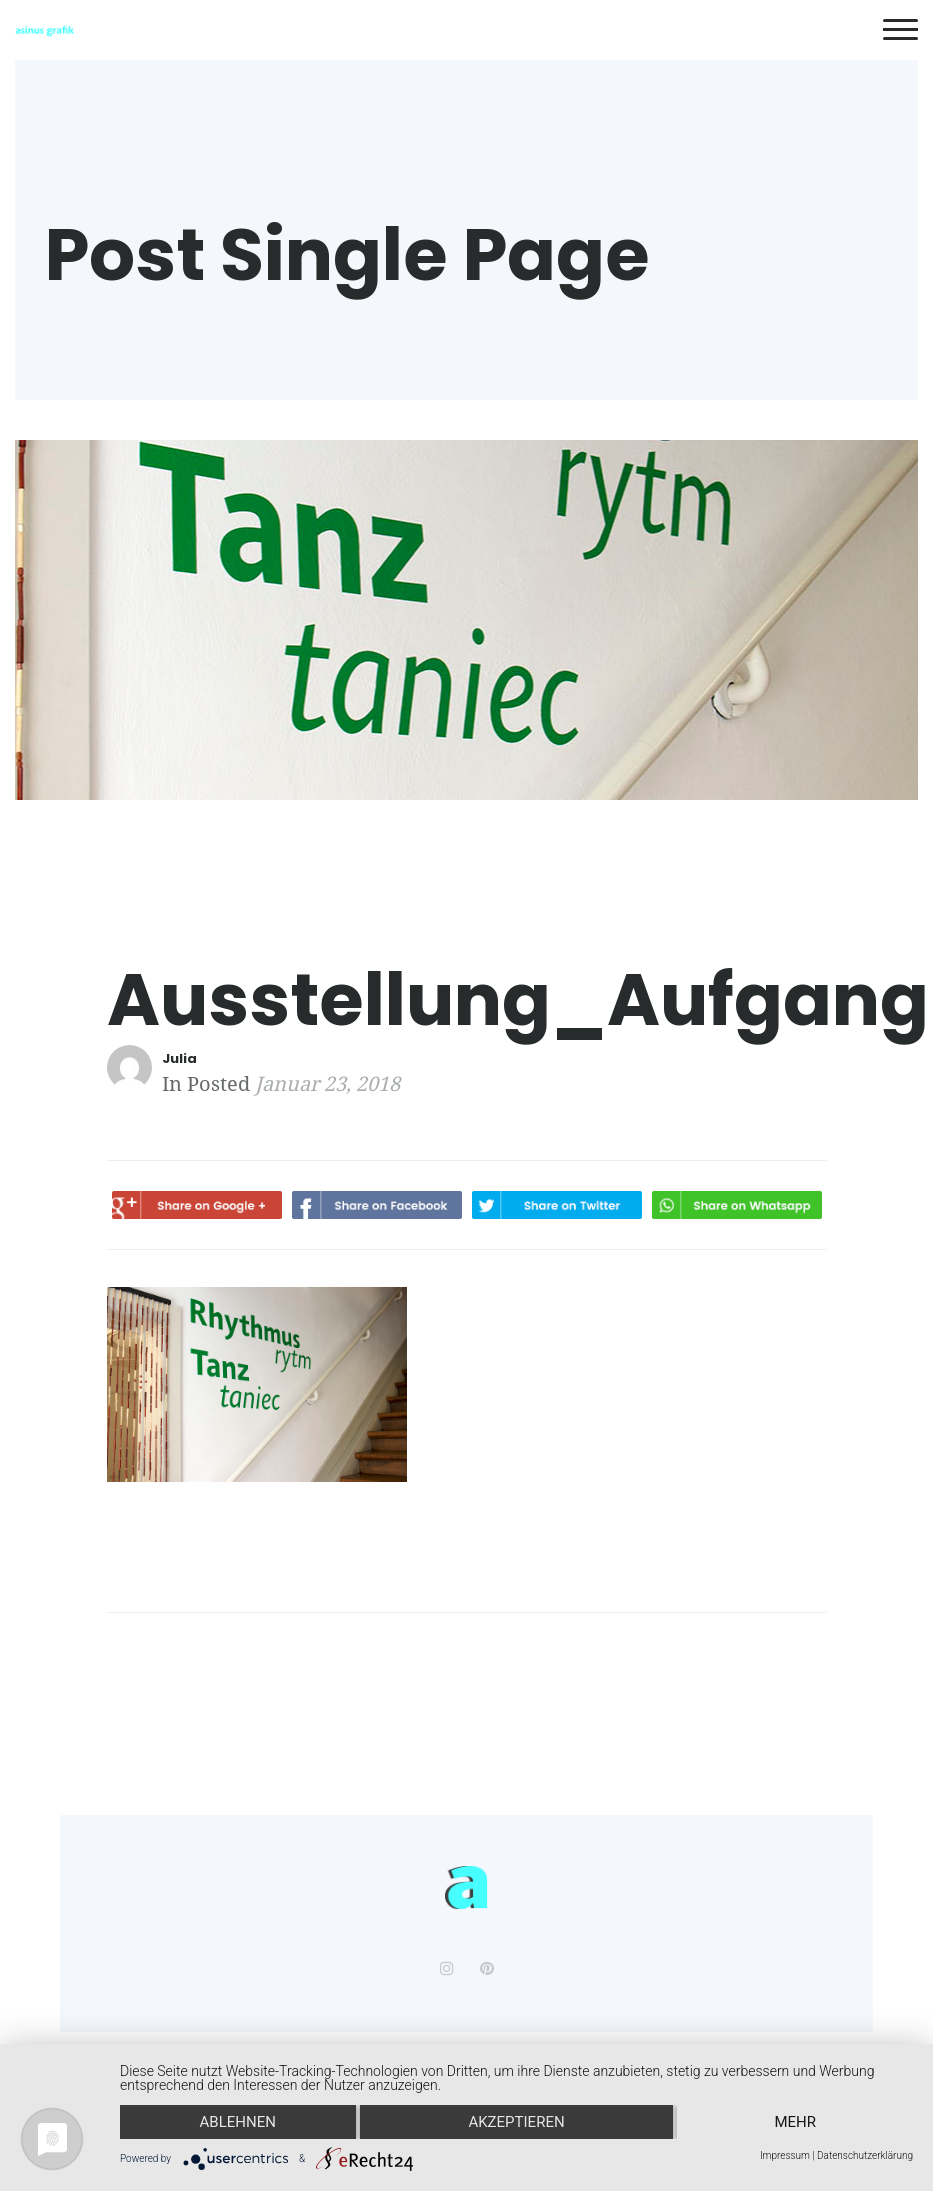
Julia (179, 1058)
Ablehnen (238, 2122)
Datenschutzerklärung (865, 2156)
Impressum (785, 2156)
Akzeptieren (516, 2122)
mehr (795, 2122)
